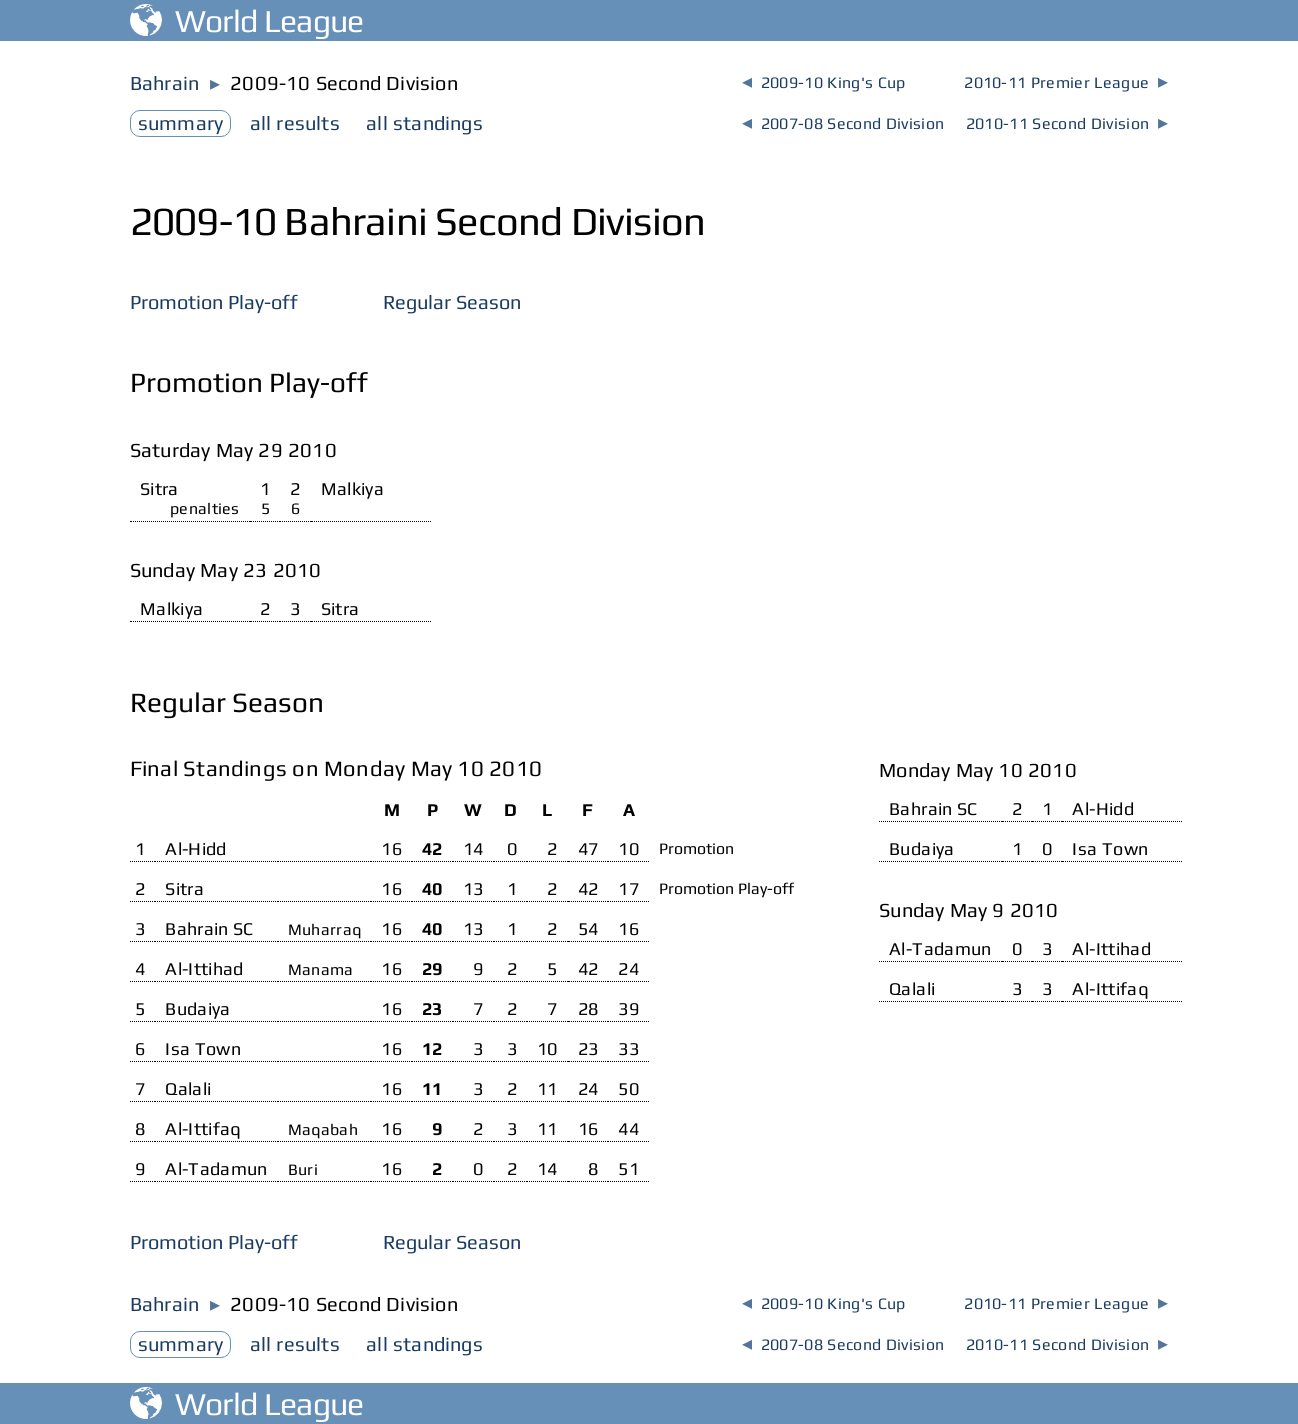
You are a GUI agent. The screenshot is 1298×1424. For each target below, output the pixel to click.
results (295, 122)
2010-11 (1066, 82)
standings (424, 122)
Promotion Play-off (214, 301)
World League (247, 20)
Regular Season (452, 301)
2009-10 (824, 82)
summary (180, 122)
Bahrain (164, 82)
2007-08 (843, 123)
